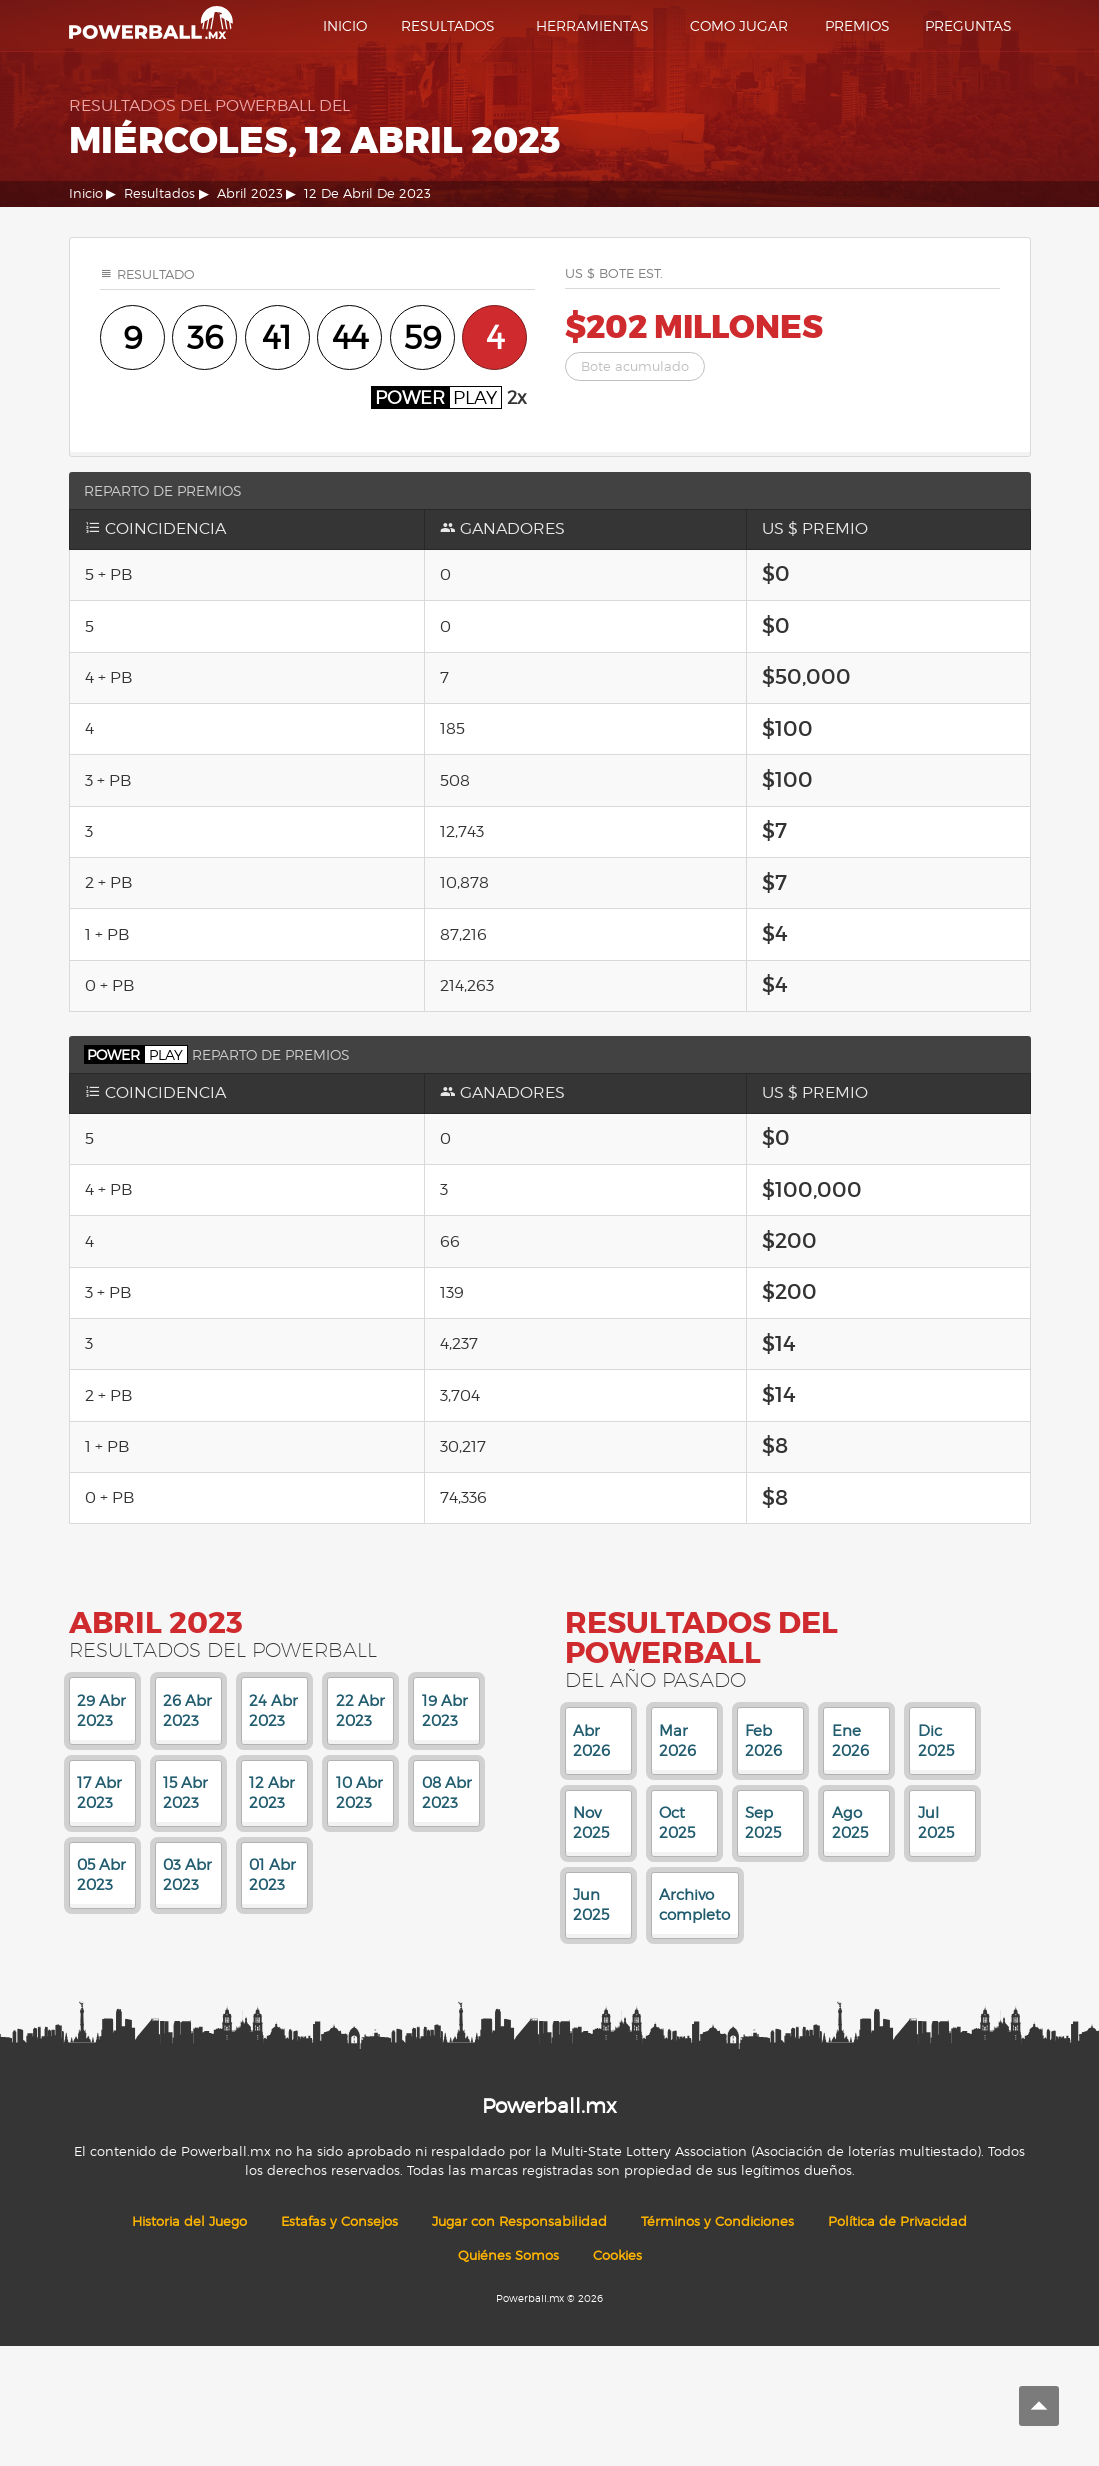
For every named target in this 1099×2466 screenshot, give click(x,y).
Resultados (448, 25)
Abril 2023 (250, 193)
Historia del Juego (189, 2221)
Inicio (345, 25)
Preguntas (968, 25)
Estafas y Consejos (339, 2221)
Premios (857, 25)
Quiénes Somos (508, 2255)
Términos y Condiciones (717, 2221)
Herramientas (592, 25)
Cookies (617, 2255)
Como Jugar (739, 25)
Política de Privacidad (897, 2221)
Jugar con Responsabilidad (519, 2221)
